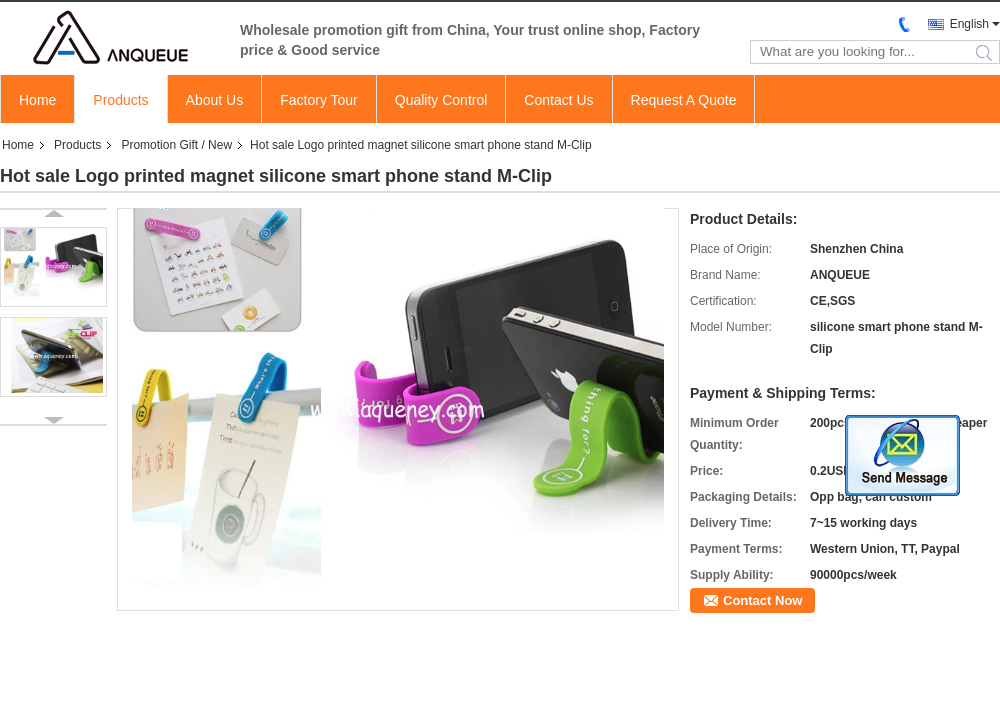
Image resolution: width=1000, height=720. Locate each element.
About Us (215, 100)
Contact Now (762, 600)
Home (37, 100)
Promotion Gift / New (176, 145)
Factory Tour (319, 100)
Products (120, 100)
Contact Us (558, 100)
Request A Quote (684, 100)
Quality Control (441, 100)
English (969, 24)
